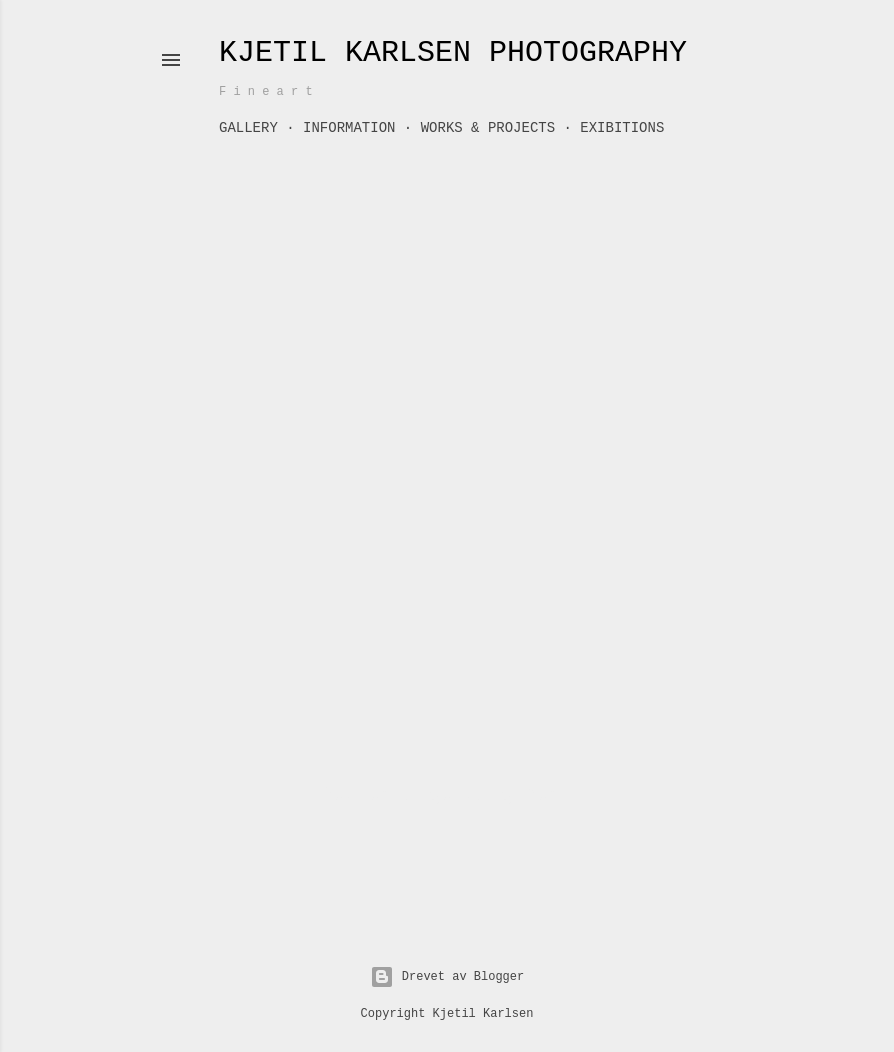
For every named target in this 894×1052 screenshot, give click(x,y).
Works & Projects (488, 128)
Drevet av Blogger (447, 977)
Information (349, 128)
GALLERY (248, 128)
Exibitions (622, 128)
